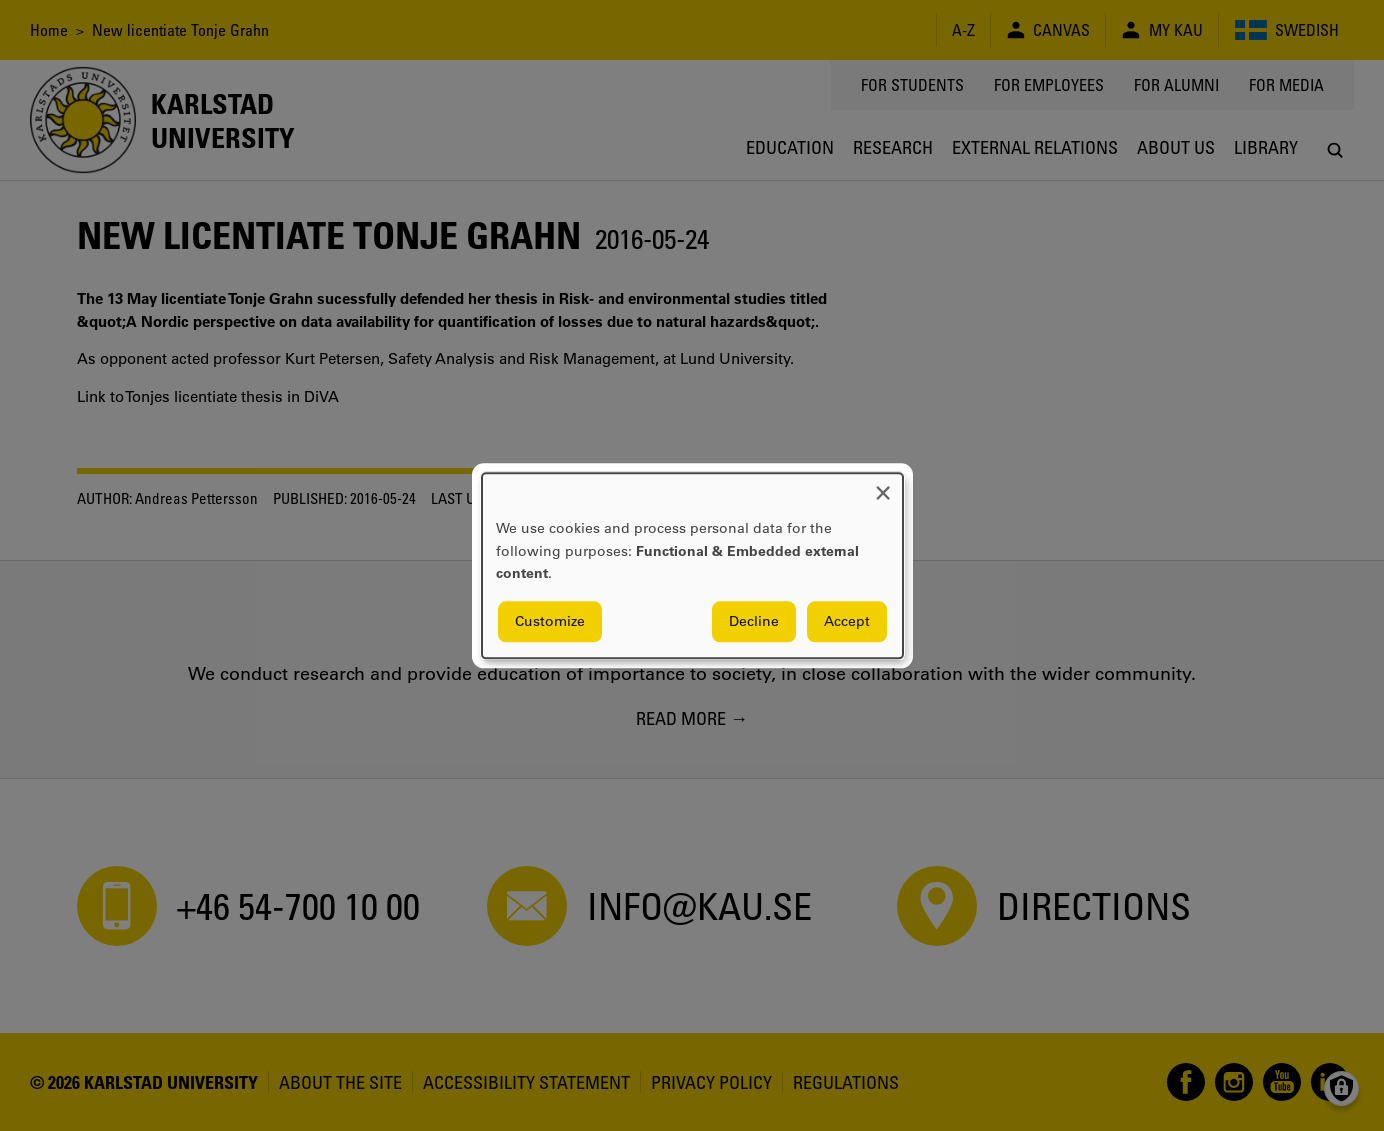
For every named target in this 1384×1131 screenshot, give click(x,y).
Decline (754, 621)
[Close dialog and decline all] (883, 485)
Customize (550, 621)
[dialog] (692, 565)
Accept (847, 621)
